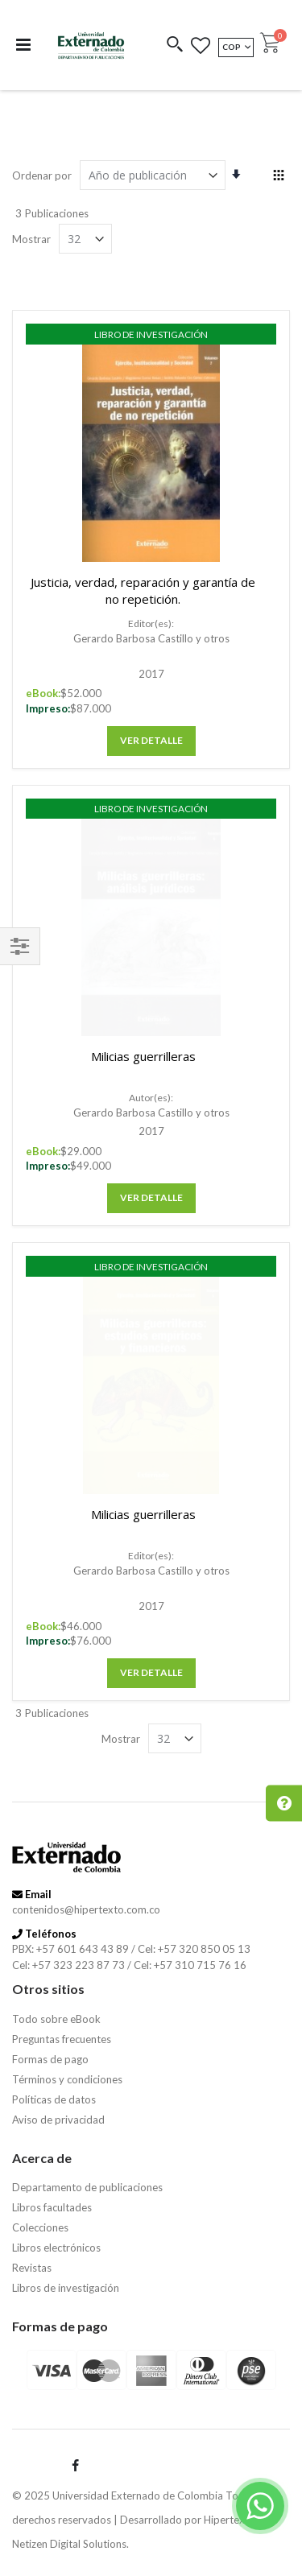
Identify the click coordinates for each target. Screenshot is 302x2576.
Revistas (32, 2267)
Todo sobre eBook (56, 2019)
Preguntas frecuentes (61, 2039)
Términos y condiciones (67, 2079)
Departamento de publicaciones (87, 2187)
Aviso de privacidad (58, 2119)
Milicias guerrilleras (143, 1056)
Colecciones (40, 2227)
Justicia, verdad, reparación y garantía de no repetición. (143, 590)
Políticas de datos (54, 2099)
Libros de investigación (65, 2287)
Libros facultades (52, 2207)
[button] (175, 45)
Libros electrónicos (56, 2247)
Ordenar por (42, 175)
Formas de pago (50, 2059)
